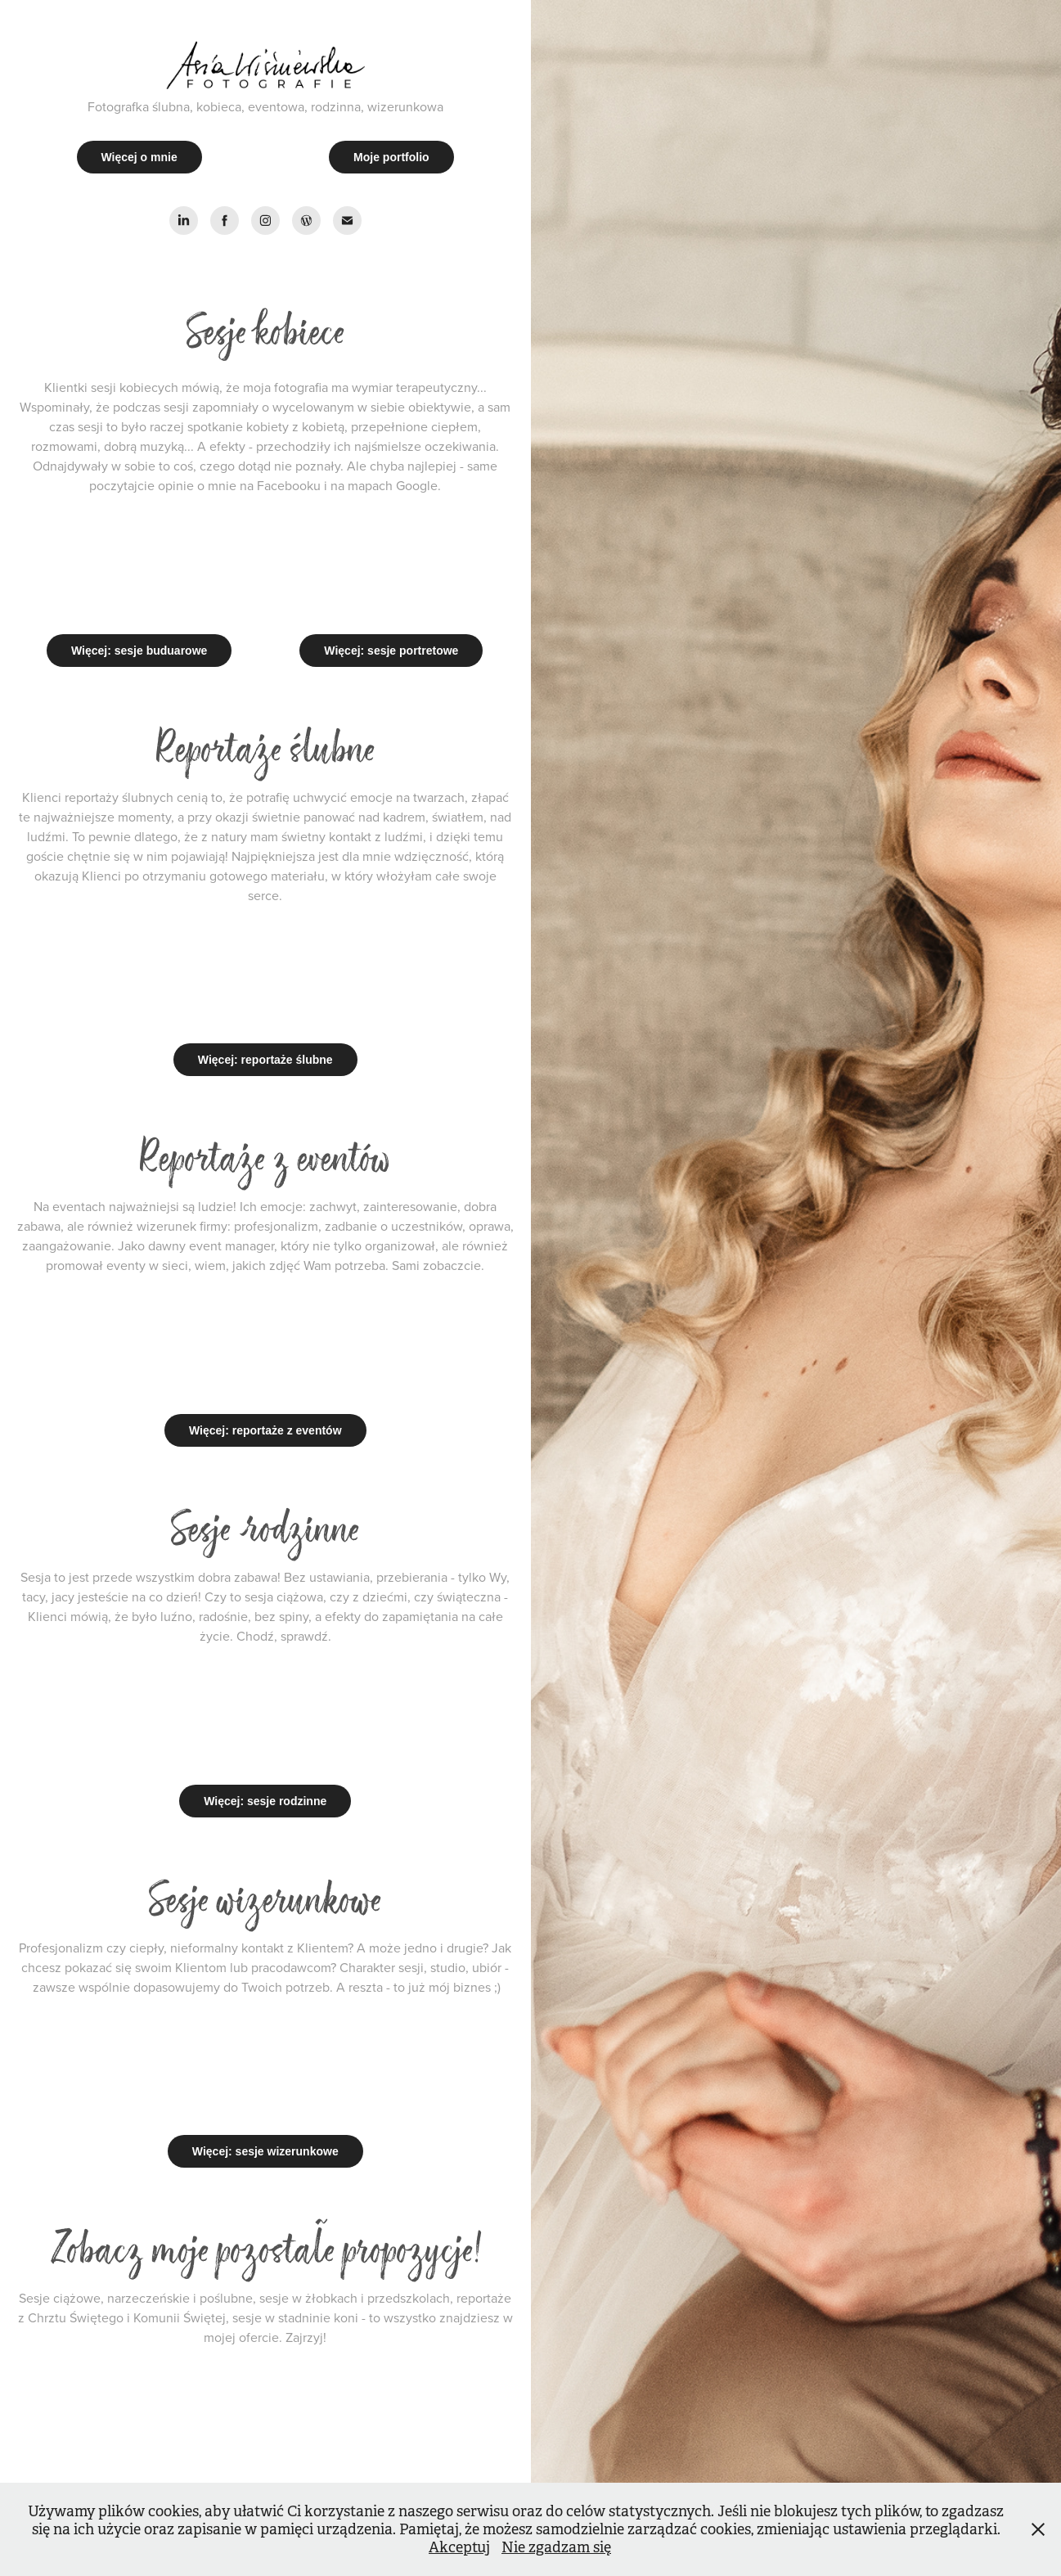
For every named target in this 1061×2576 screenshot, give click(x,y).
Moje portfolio (391, 157)
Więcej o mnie (139, 157)
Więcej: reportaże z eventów (265, 1430)
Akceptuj (459, 2547)
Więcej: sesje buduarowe (139, 650)
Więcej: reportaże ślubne (265, 1059)
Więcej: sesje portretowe (391, 650)
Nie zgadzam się (556, 2547)
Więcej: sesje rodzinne (265, 1801)
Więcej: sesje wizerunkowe (265, 2151)
